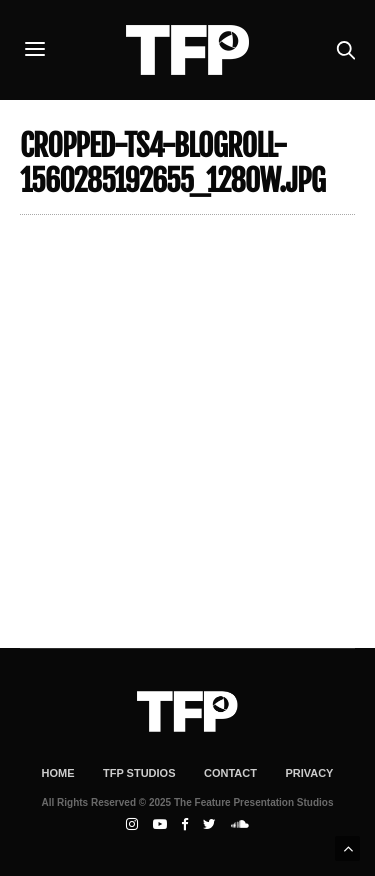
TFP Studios (139, 773)
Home (58, 773)
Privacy (309, 773)
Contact (230, 773)
